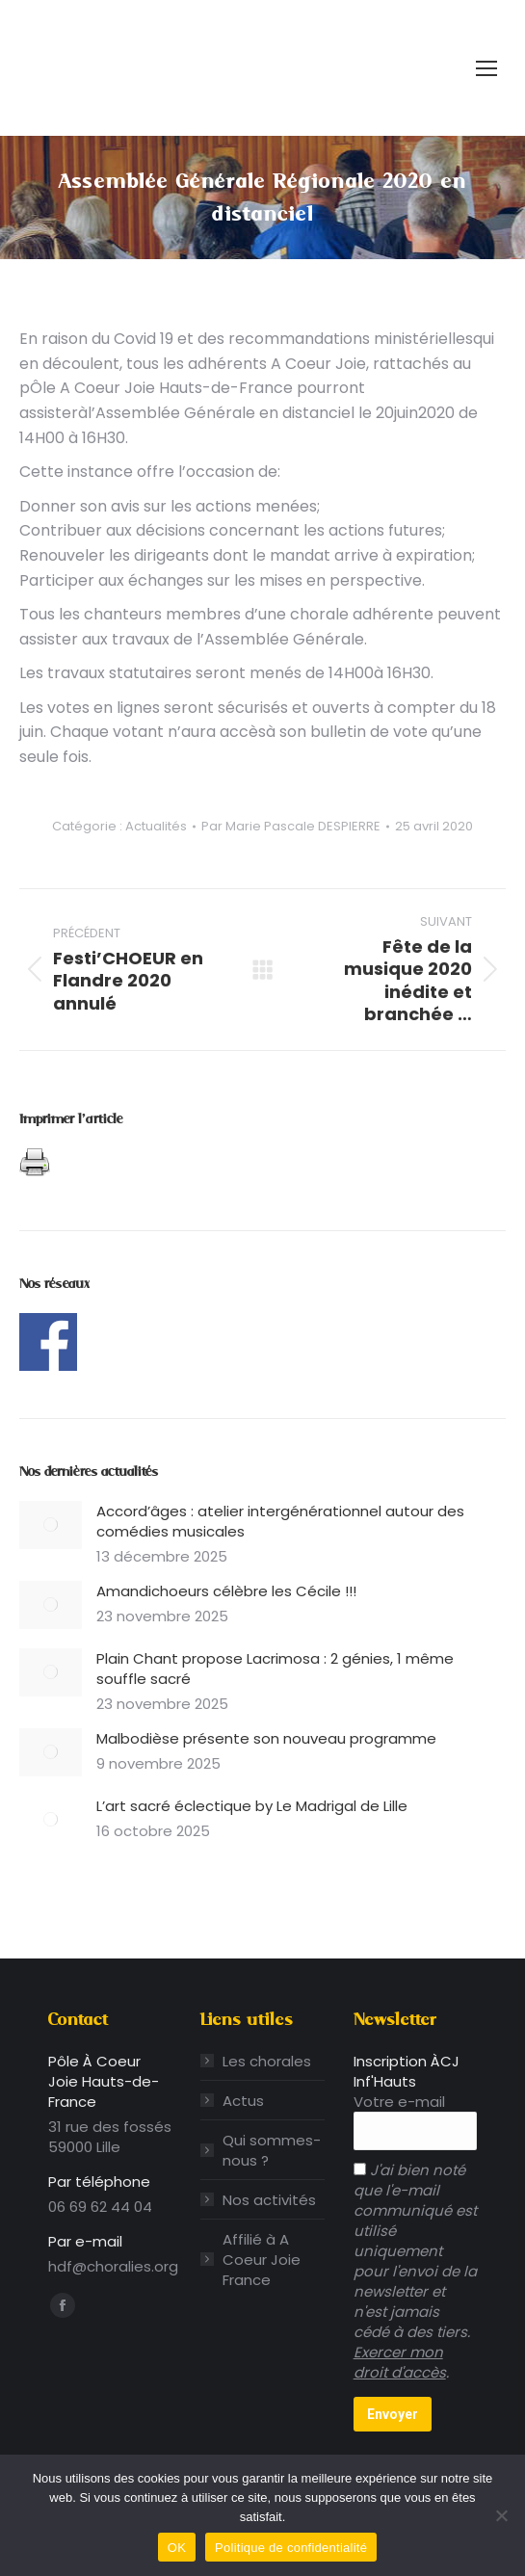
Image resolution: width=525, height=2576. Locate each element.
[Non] (501, 2515)
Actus (243, 2100)
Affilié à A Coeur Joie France (262, 2259)
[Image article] (50, 1525)
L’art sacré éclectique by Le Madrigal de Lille (251, 1806)
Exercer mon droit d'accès (400, 2362)
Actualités (156, 826)
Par (291, 826)
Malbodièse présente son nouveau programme (266, 1738)
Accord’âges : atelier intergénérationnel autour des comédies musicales (280, 1521)
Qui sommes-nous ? (272, 2150)
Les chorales (267, 2061)
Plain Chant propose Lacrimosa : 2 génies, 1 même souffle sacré (275, 1668)
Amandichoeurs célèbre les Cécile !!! (228, 1591)
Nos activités (269, 2200)
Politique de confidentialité (291, 2547)
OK (177, 2547)
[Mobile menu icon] (486, 68)
